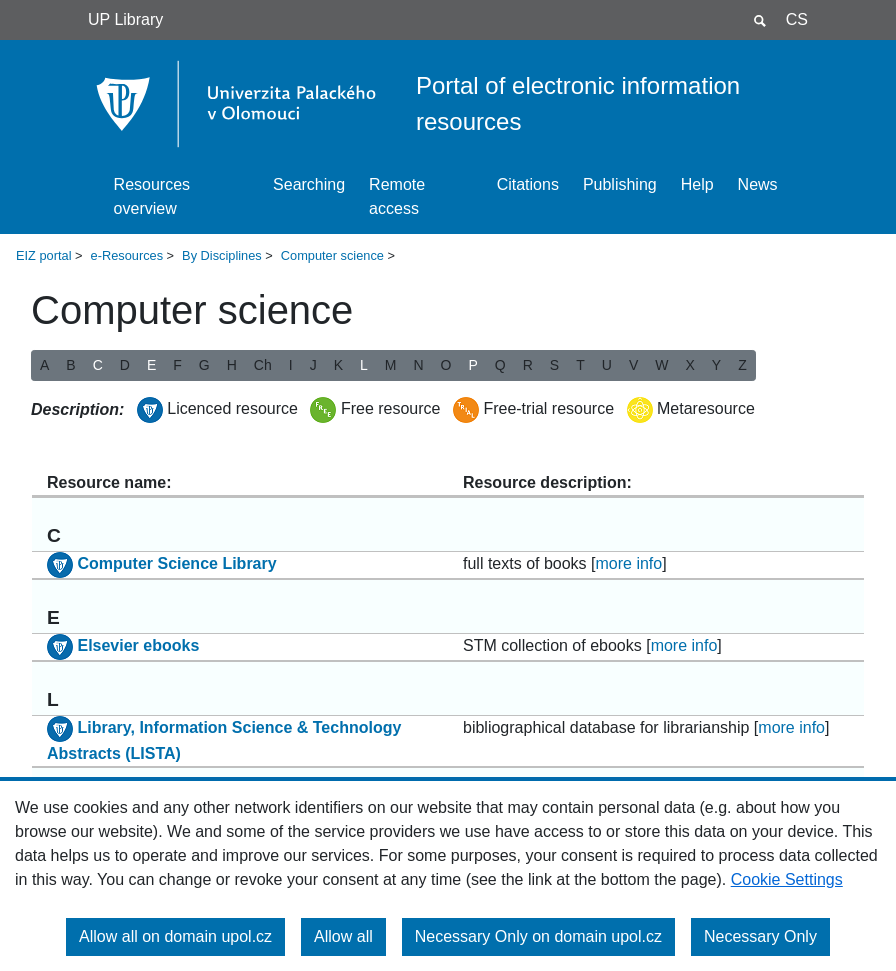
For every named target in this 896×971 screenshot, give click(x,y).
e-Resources (127, 255)
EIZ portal (43, 255)
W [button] (661, 365)
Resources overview (152, 196)
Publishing (620, 184)
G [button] (204, 365)
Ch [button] (263, 365)
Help (697, 184)
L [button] (364, 365)
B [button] (70, 365)
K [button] (338, 365)
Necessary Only (760, 936)
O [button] (446, 365)
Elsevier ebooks (138, 645)
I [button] (291, 365)
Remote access (397, 196)
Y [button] (716, 365)
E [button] (151, 365)
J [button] (313, 365)
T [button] (580, 365)
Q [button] (500, 365)
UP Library (125, 19)
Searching (309, 184)
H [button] (232, 365)
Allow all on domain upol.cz (175, 936)
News (758, 184)
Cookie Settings (787, 879)
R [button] (528, 365)
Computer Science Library (176, 563)
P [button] (472, 365)
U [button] (607, 365)
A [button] (44, 365)
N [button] (418, 365)
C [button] (98, 365)
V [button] (633, 365)
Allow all (343, 936)
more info (629, 563)
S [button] (554, 365)
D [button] (125, 365)
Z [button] (742, 365)
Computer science (332, 255)
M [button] (391, 365)
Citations (528, 184)
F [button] (177, 365)
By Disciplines (222, 255)
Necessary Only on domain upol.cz (538, 936)
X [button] (689, 365)
